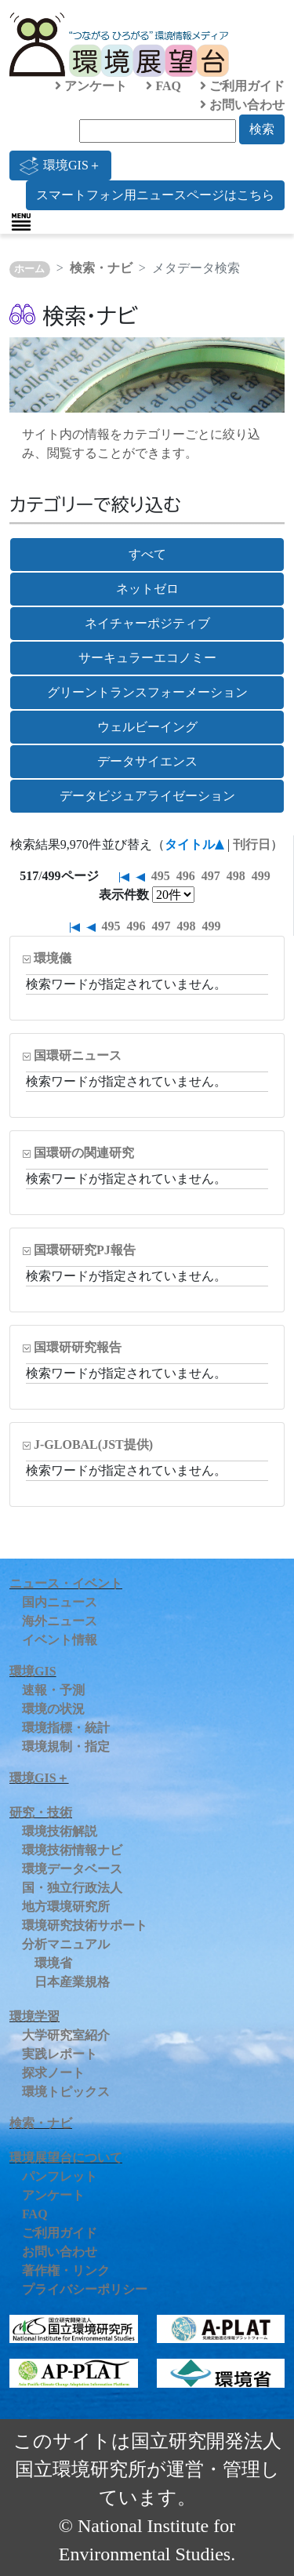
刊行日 (251, 844)
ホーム (29, 269)
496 (185, 875)
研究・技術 (40, 1812)
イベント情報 (59, 1639)
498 (236, 875)
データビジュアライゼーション (147, 795)
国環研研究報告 (78, 1347)
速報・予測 (53, 1690)
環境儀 (52, 958)
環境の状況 (53, 1709)
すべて (147, 554)
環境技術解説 (59, 1831)
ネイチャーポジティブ (147, 623)
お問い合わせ (242, 104)
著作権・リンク (66, 2270)
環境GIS (32, 1671)
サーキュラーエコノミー (147, 657)
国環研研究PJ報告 (85, 1250)
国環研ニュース (78, 1055)
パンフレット (59, 2176)
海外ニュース (59, 1621)
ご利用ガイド (242, 86)
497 (210, 875)
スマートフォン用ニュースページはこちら (155, 195)
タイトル (190, 844)
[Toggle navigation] (21, 222)
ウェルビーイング (147, 726)
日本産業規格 (72, 1981)
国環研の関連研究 (84, 1152)
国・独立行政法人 (72, 1887)
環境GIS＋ (60, 165)
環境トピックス (66, 2091)
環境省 (53, 1963)
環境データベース (72, 1869)
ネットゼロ (147, 588)
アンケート (91, 86)
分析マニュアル (66, 1944)
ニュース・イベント (65, 1583)
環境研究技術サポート (84, 1925)
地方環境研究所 (66, 1906)
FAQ (163, 86)
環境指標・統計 (66, 1727)
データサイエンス (147, 761)
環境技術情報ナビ (72, 1850)
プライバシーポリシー (84, 2289)
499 (261, 875)
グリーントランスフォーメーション (147, 692)
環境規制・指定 (66, 1746)
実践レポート (59, 2054)
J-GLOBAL (93, 1444)
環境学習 (34, 2016)
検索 (261, 129)
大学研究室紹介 (66, 2035)
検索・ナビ (101, 268)
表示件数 (124, 894)
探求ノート (53, 2072)
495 (160, 875)
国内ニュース (59, 1602)
